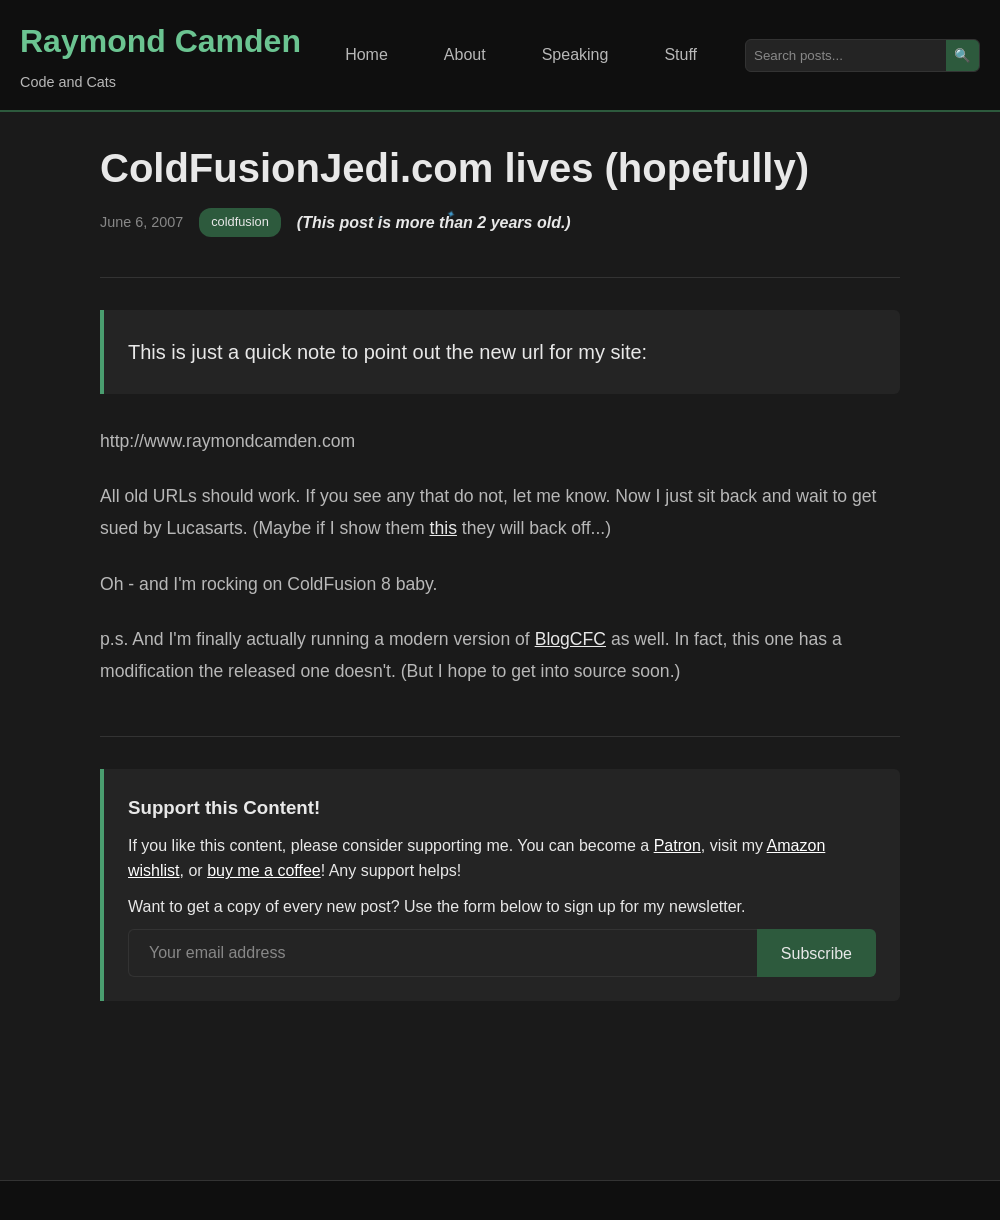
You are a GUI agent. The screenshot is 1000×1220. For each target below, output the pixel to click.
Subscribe (816, 953)
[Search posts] (846, 55)
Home (366, 54)
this (443, 528)
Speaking (575, 54)
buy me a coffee (264, 870)
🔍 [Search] (962, 55)
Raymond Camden (160, 41)
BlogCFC (570, 639)
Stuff (680, 54)
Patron (677, 845)
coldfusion (240, 221)
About (465, 54)
